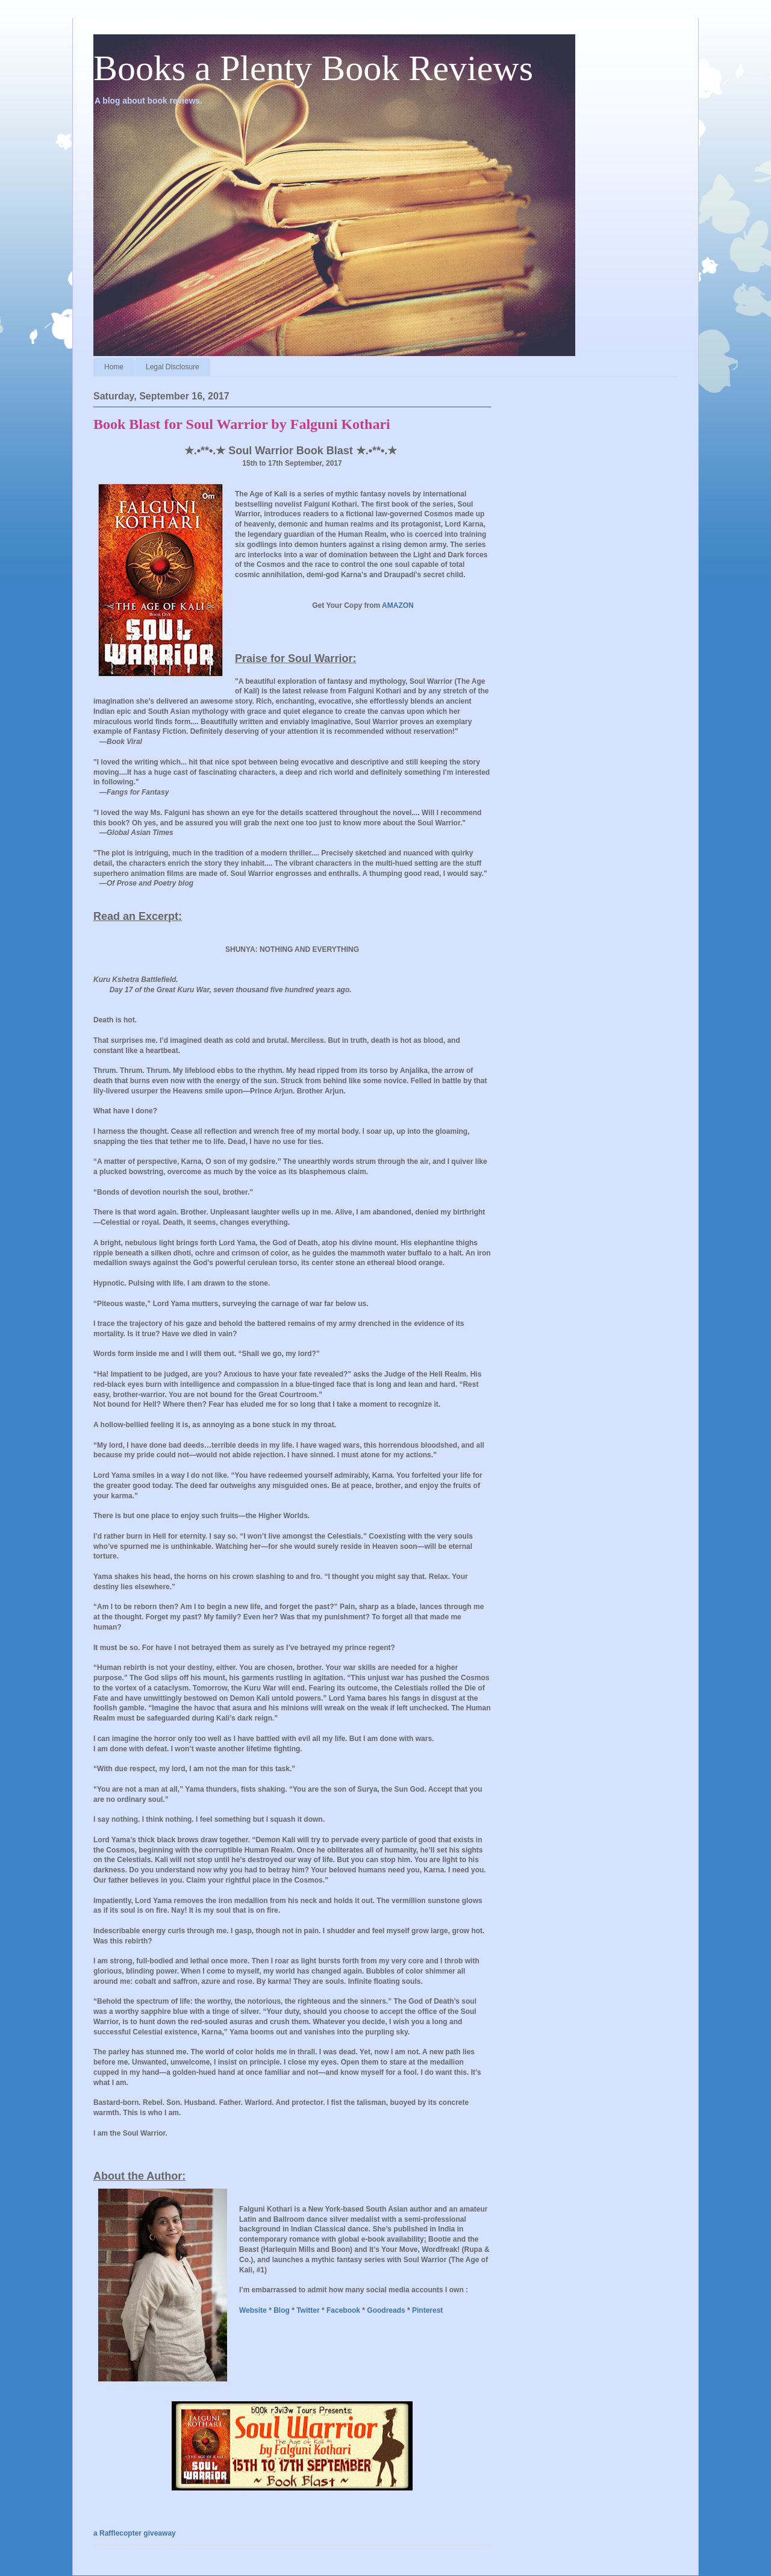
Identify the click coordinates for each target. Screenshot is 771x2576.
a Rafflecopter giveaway (134, 2533)
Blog (281, 2310)
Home (113, 367)
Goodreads (386, 2310)
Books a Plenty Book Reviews (313, 68)
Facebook (343, 2310)
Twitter (307, 2310)
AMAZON (398, 605)
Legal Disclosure (172, 367)
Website (253, 2310)
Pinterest (427, 2310)
